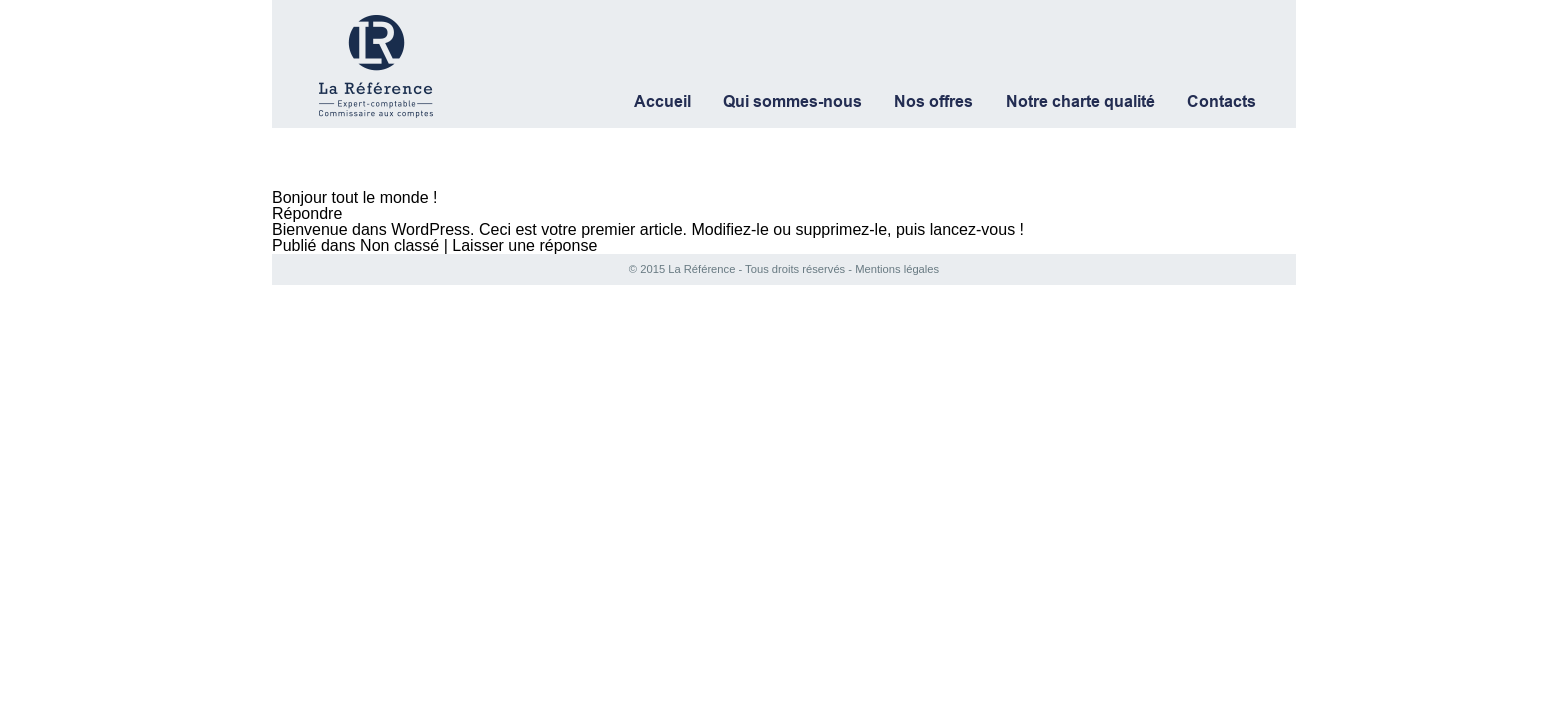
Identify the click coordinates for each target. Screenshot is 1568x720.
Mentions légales (895, 269)
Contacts (1221, 102)
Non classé (399, 245)
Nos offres (933, 102)
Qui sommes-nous (792, 102)
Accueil (662, 102)
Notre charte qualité (1080, 102)
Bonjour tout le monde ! (354, 197)
